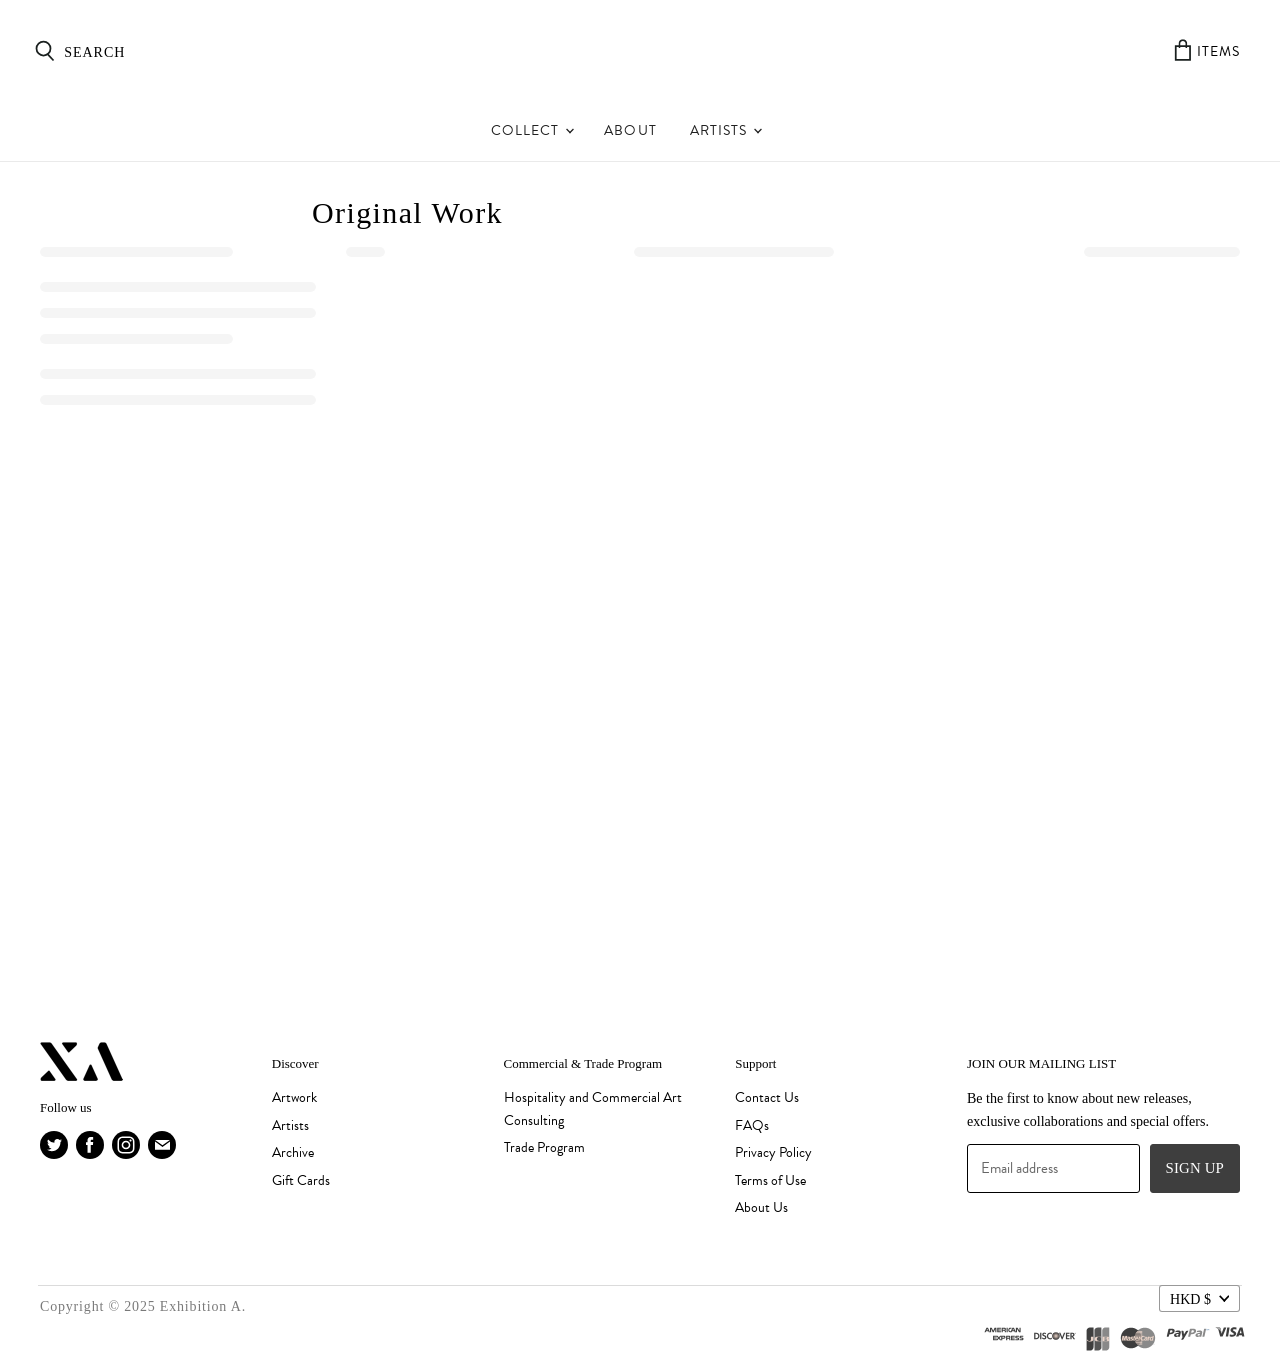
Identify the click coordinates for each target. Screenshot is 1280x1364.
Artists (725, 130)
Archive (293, 1152)
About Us (761, 1207)
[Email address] (1053, 1168)
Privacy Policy (773, 1152)
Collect (532, 130)
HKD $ (1190, 1298)
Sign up (1195, 1168)
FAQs (752, 1125)
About (630, 130)
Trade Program (544, 1147)
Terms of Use (770, 1180)
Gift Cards (301, 1180)
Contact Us (767, 1097)
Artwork (294, 1097)
